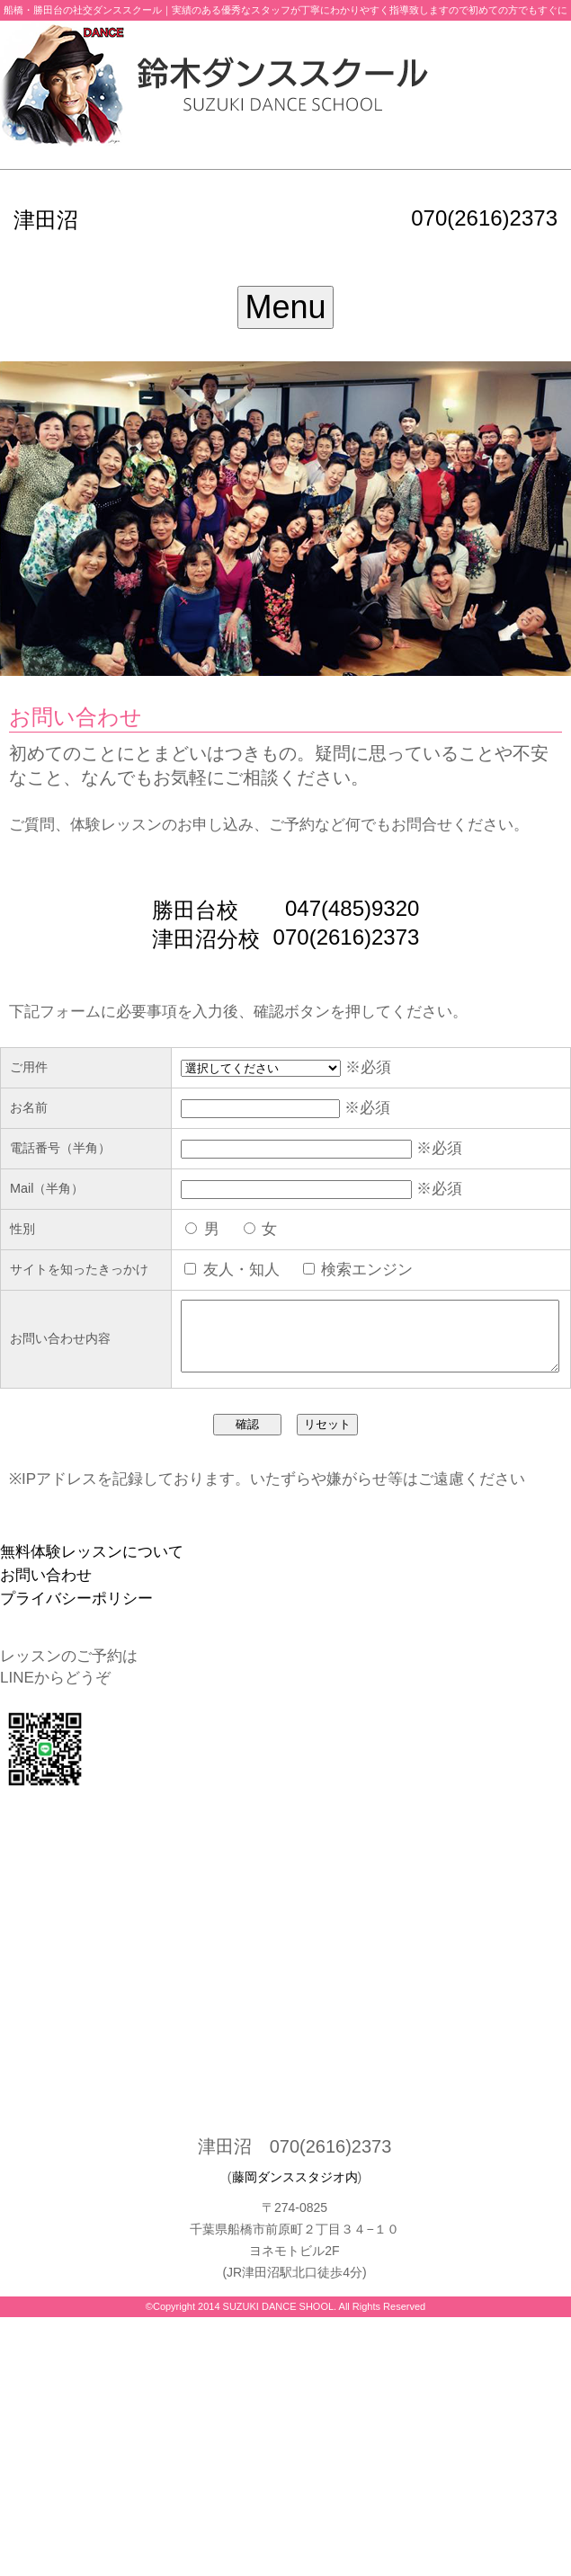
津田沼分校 (206, 939)
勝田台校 (195, 910)
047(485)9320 (352, 908)
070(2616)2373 (484, 218)
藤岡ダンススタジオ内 (295, 2200)
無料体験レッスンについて (91, 1575)
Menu (285, 307)
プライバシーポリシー (76, 1621)
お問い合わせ (46, 1598)
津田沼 (45, 220)
